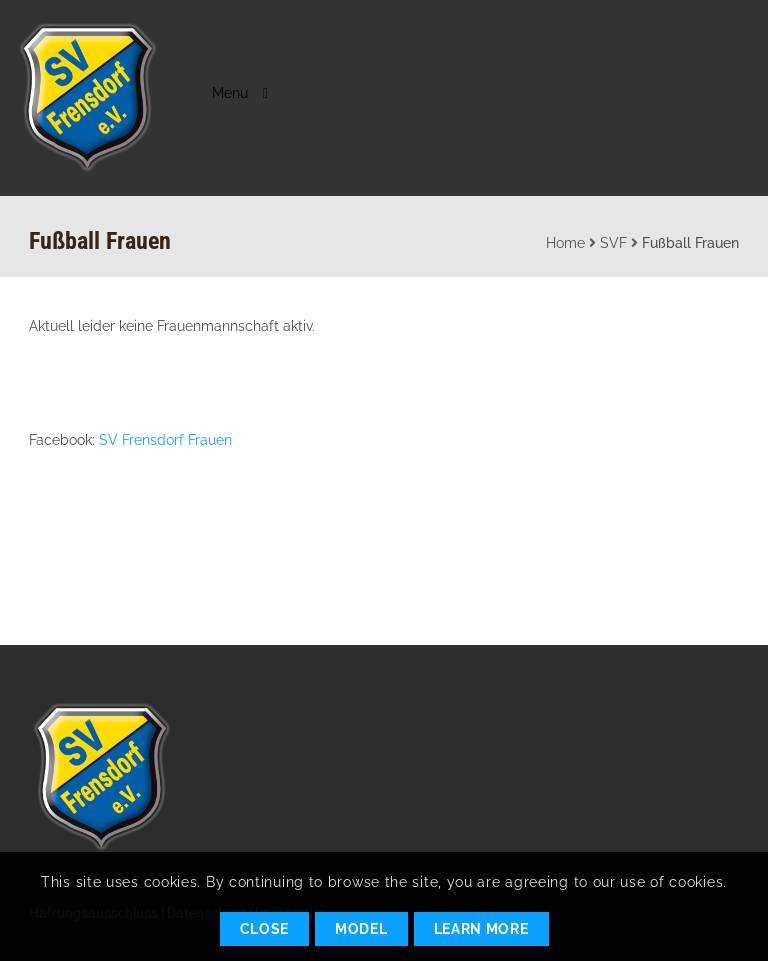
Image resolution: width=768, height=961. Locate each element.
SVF (613, 243)
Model (361, 929)
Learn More (481, 929)
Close (265, 929)
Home (565, 243)
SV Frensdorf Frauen (165, 440)
